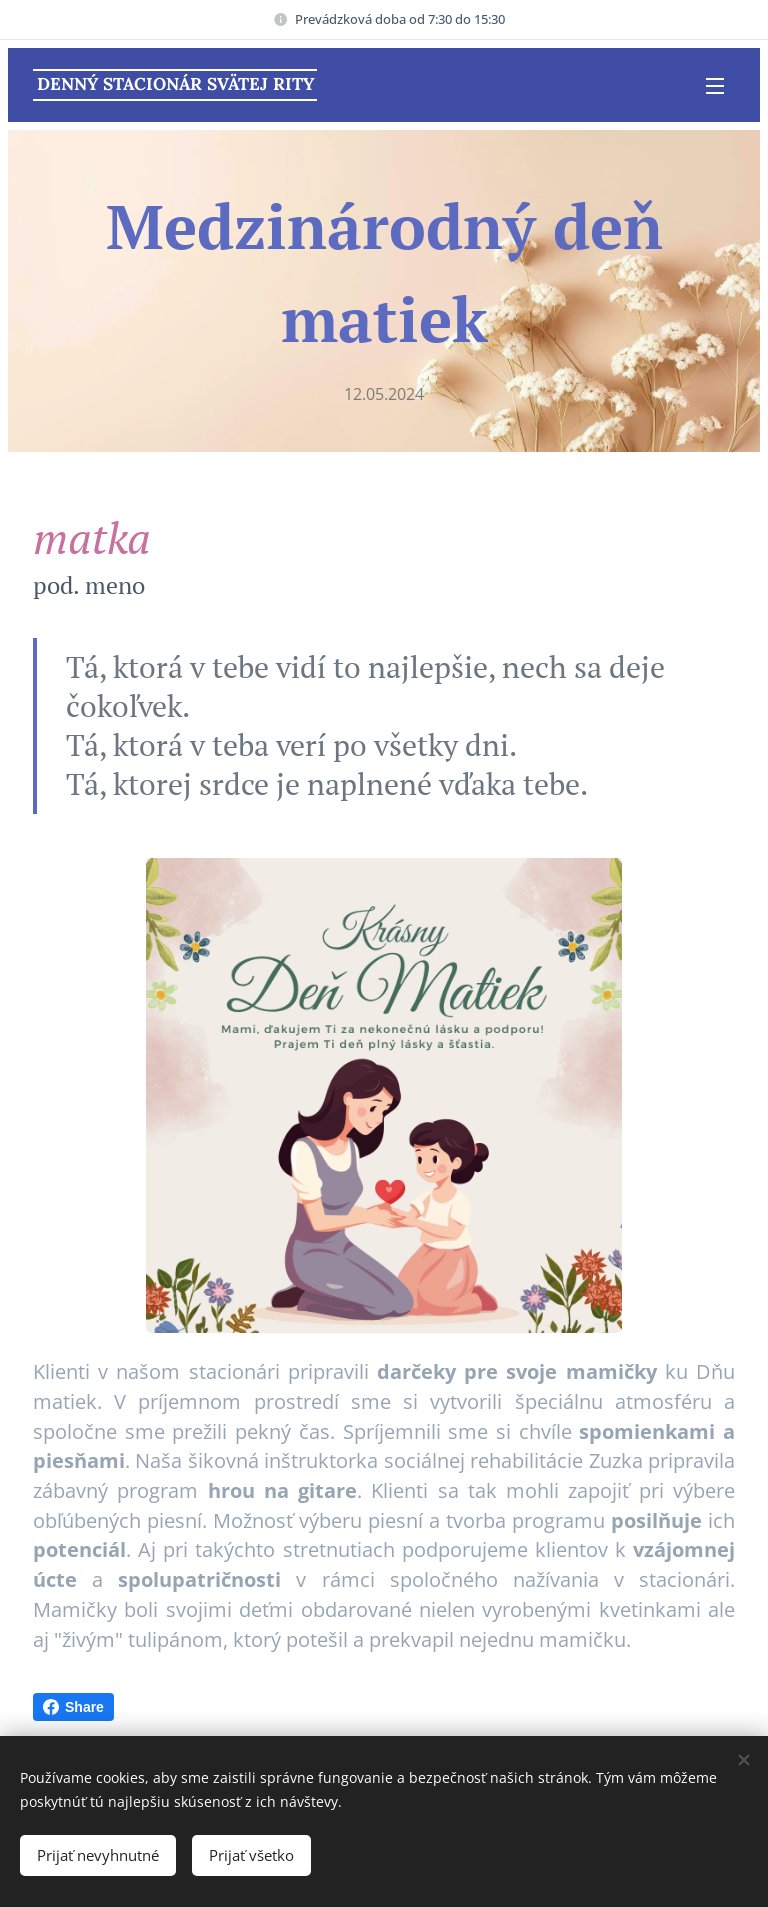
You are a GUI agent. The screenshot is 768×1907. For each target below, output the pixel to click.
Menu (715, 86)
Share (73, 1707)
